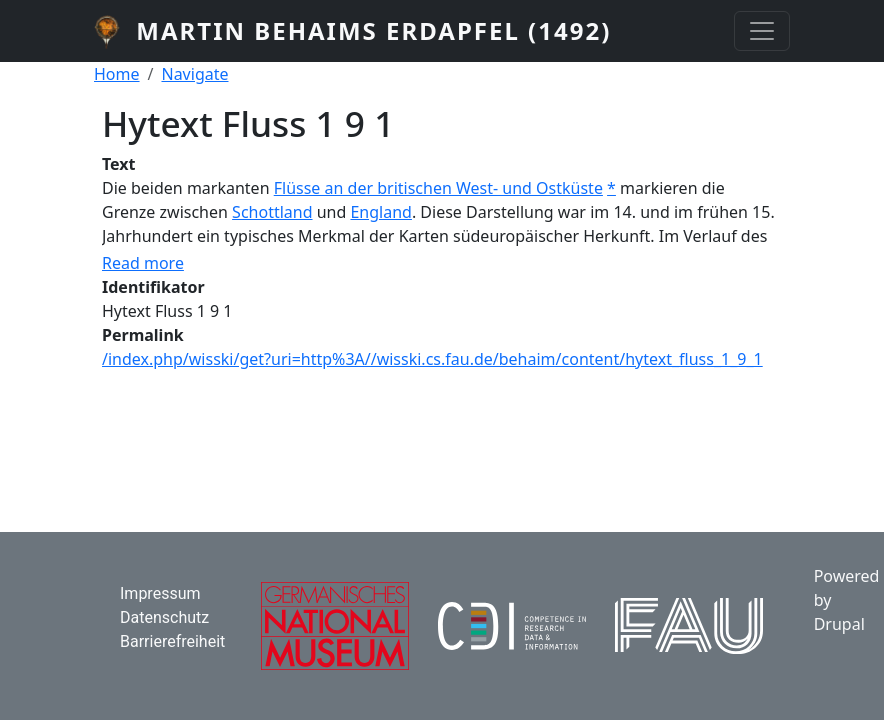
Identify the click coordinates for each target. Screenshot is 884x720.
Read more (143, 263)
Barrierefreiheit (172, 641)
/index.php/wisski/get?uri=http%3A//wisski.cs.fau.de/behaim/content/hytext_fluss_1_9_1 (432, 359)
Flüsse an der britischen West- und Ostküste (438, 188)
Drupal (839, 624)
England (380, 212)
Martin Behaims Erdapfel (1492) (373, 30)
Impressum (160, 593)
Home (117, 74)
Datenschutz (164, 617)
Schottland (272, 212)
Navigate (194, 74)
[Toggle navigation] (762, 31)
